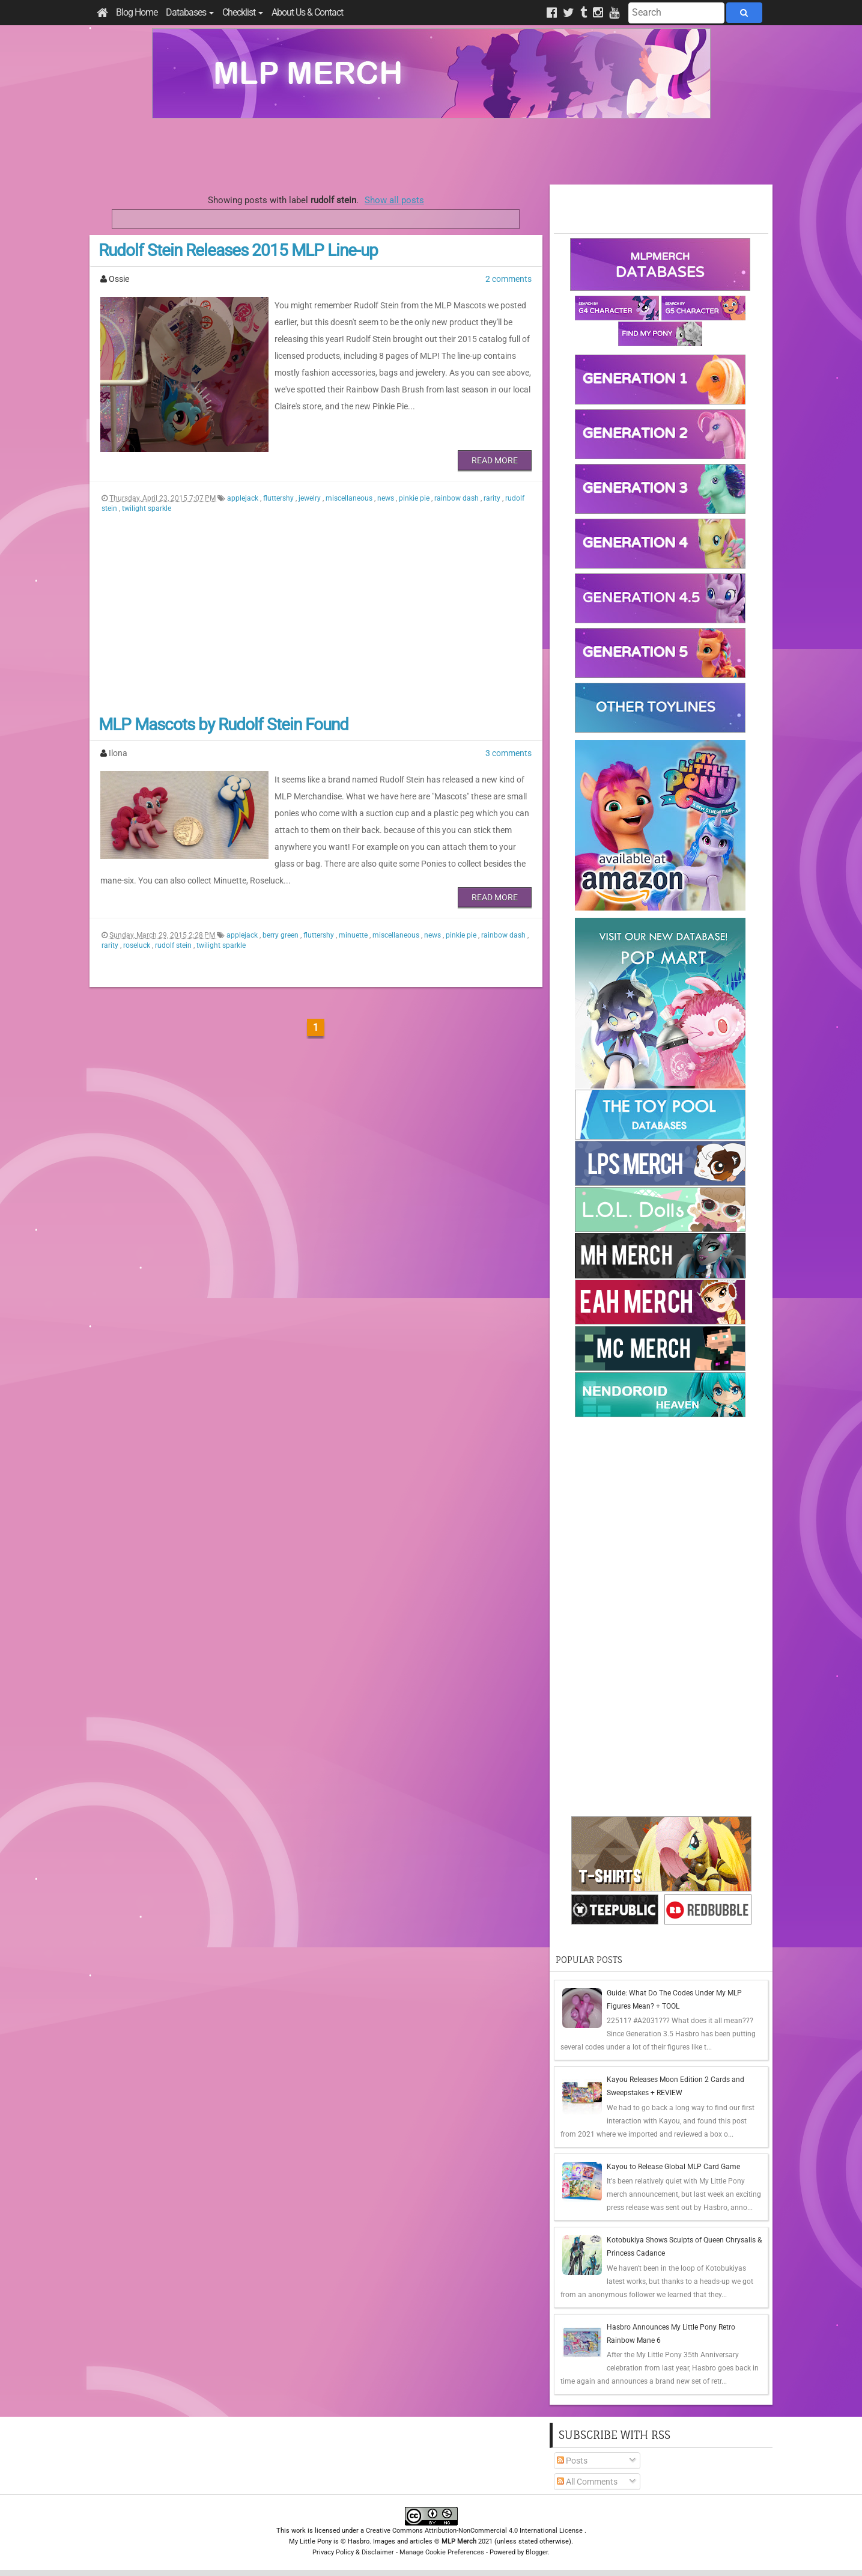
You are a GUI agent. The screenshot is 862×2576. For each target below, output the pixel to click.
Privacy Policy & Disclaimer (353, 2552)
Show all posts (394, 200)
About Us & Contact (307, 12)
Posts (572, 2460)
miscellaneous (350, 498)
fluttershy (279, 498)
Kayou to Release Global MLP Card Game (673, 2166)
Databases (190, 12)
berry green (281, 935)
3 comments (508, 753)
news (386, 498)
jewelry (311, 498)
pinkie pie (415, 498)
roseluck (137, 945)
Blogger (537, 2552)
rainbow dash (457, 498)
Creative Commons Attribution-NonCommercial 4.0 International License (475, 2531)
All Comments (587, 2481)
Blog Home (136, 12)
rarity (493, 498)
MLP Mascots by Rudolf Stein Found (223, 724)
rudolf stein (174, 945)
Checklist (242, 12)
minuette (354, 935)
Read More (495, 460)
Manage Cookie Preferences (441, 2552)
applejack (243, 498)
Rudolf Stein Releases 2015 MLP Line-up (238, 250)
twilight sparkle (146, 508)
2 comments (508, 279)
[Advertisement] (431, 151)
